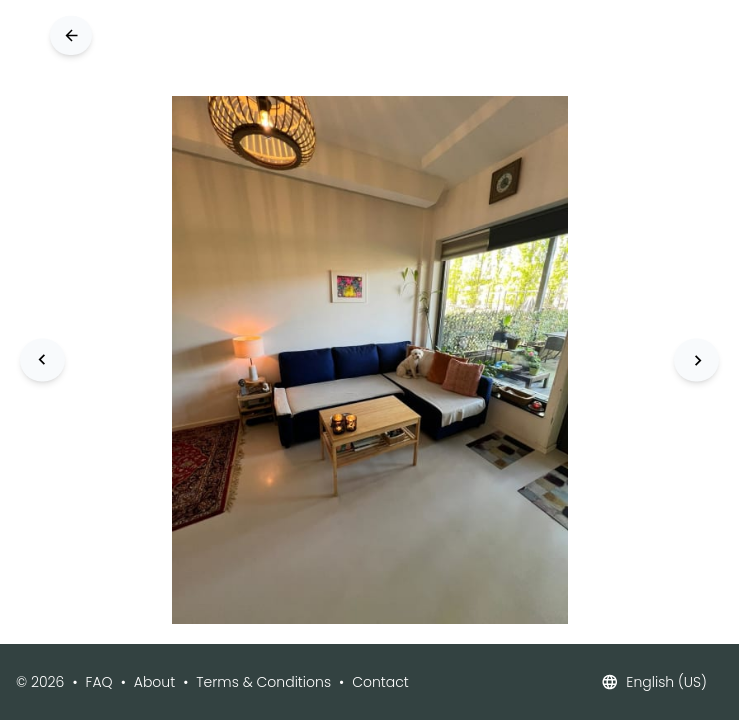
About (154, 682)
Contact (380, 682)
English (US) (654, 682)
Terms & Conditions (263, 682)
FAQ (99, 682)
